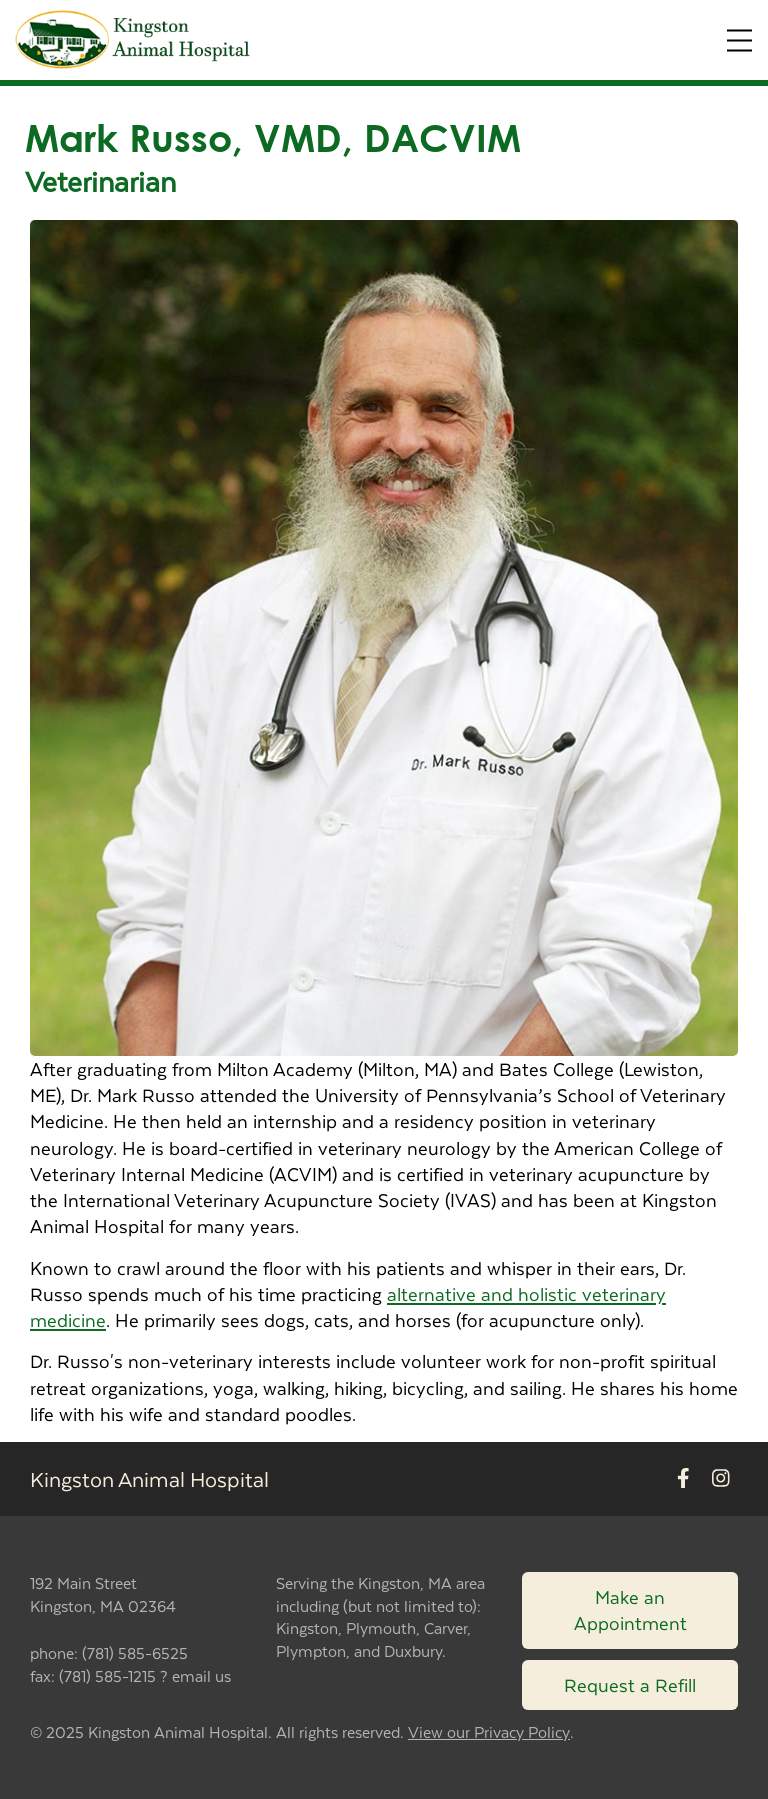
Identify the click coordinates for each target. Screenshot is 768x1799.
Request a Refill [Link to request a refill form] (630, 1684)
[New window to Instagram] (721, 1479)
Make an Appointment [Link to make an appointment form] (630, 1609)
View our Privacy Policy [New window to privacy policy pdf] (489, 1732)
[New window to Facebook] (683, 1479)
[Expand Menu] (739, 40)
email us (201, 1675)
